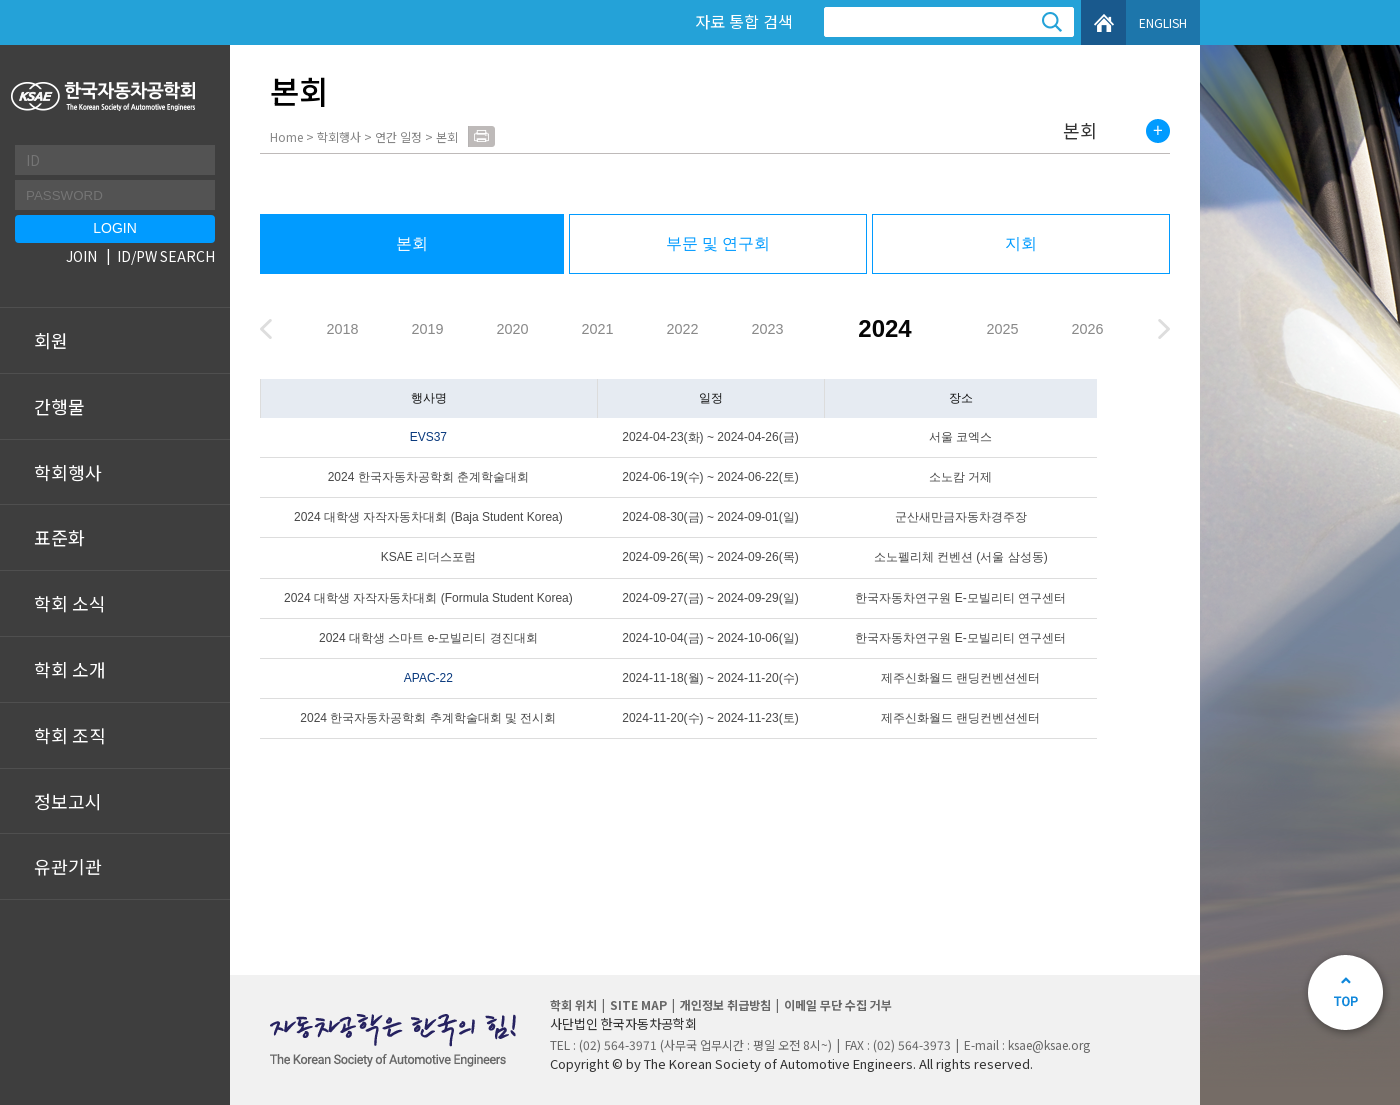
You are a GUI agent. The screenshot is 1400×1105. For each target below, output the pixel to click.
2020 (512, 329)
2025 (1002, 329)
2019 (427, 329)
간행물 (59, 406)
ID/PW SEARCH (166, 256)
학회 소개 (70, 669)
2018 (342, 329)
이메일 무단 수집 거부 (838, 1004)
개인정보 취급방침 (725, 1004)
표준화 (59, 537)
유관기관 (68, 866)
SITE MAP (638, 1004)
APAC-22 (428, 678)
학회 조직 (70, 735)
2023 (767, 329)
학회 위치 (573, 1004)
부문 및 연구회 (718, 243)
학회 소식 (70, 603)
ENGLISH (1163, 22)
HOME (1103, 22)
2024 (884, 328)
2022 (682, 329)
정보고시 (68, 801)
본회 (1080, 131)
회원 (51, 340)
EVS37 (428, 437)
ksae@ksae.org (1049, 1044)
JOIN (81, 256)
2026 (1087, 329)
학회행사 (68, 472)
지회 (1021, 243)
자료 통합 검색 (744, 21)
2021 (597, 329)
